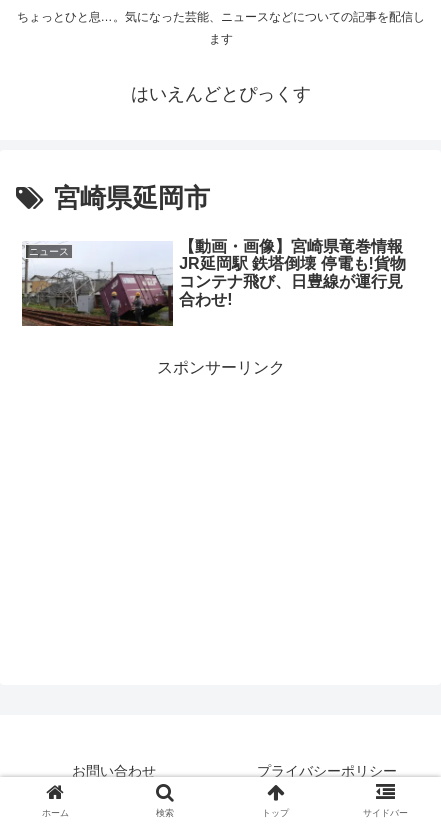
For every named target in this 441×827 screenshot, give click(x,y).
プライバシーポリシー (327, 771)
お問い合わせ (114, 771)
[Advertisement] (220, 482)
